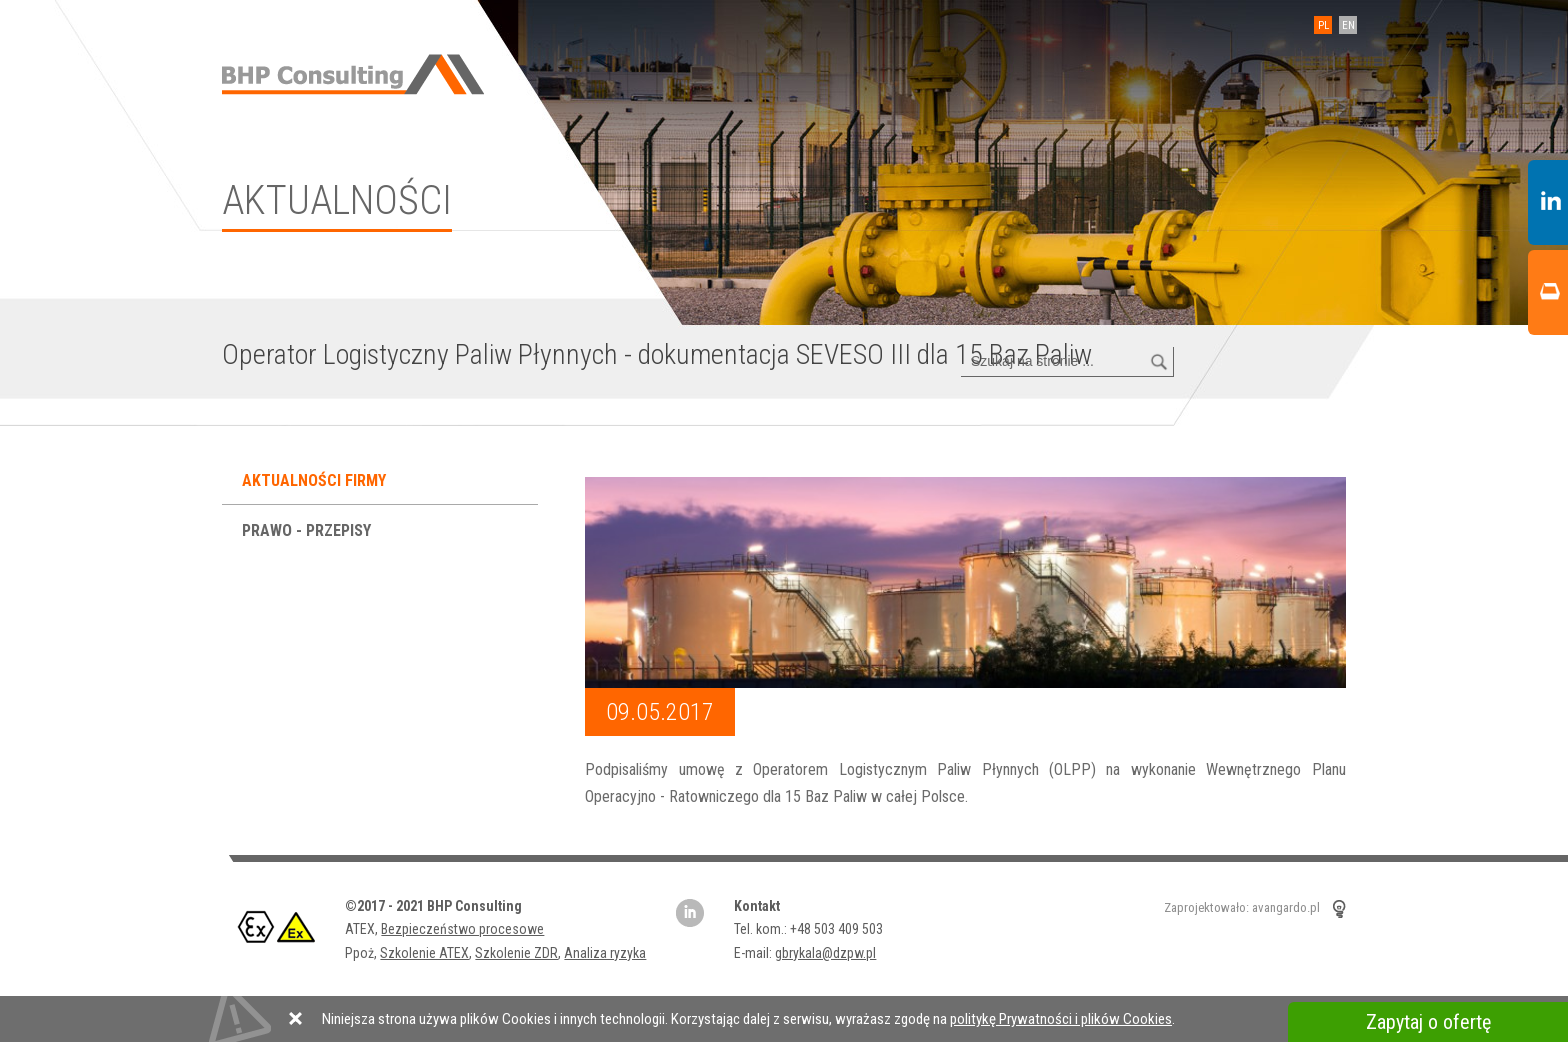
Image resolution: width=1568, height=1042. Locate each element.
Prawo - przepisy (308, 530)
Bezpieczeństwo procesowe (462, 929)
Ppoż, (362, 953)
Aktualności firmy (316, 480)
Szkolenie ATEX (424, 953)
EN (1348, 25)
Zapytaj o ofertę (1428, 1022)
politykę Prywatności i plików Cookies (1061, 1019)
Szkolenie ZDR (516, 953)
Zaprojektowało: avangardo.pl (1242, 907)
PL (1323, 25)
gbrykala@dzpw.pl (825, 953)
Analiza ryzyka (605, 953)
